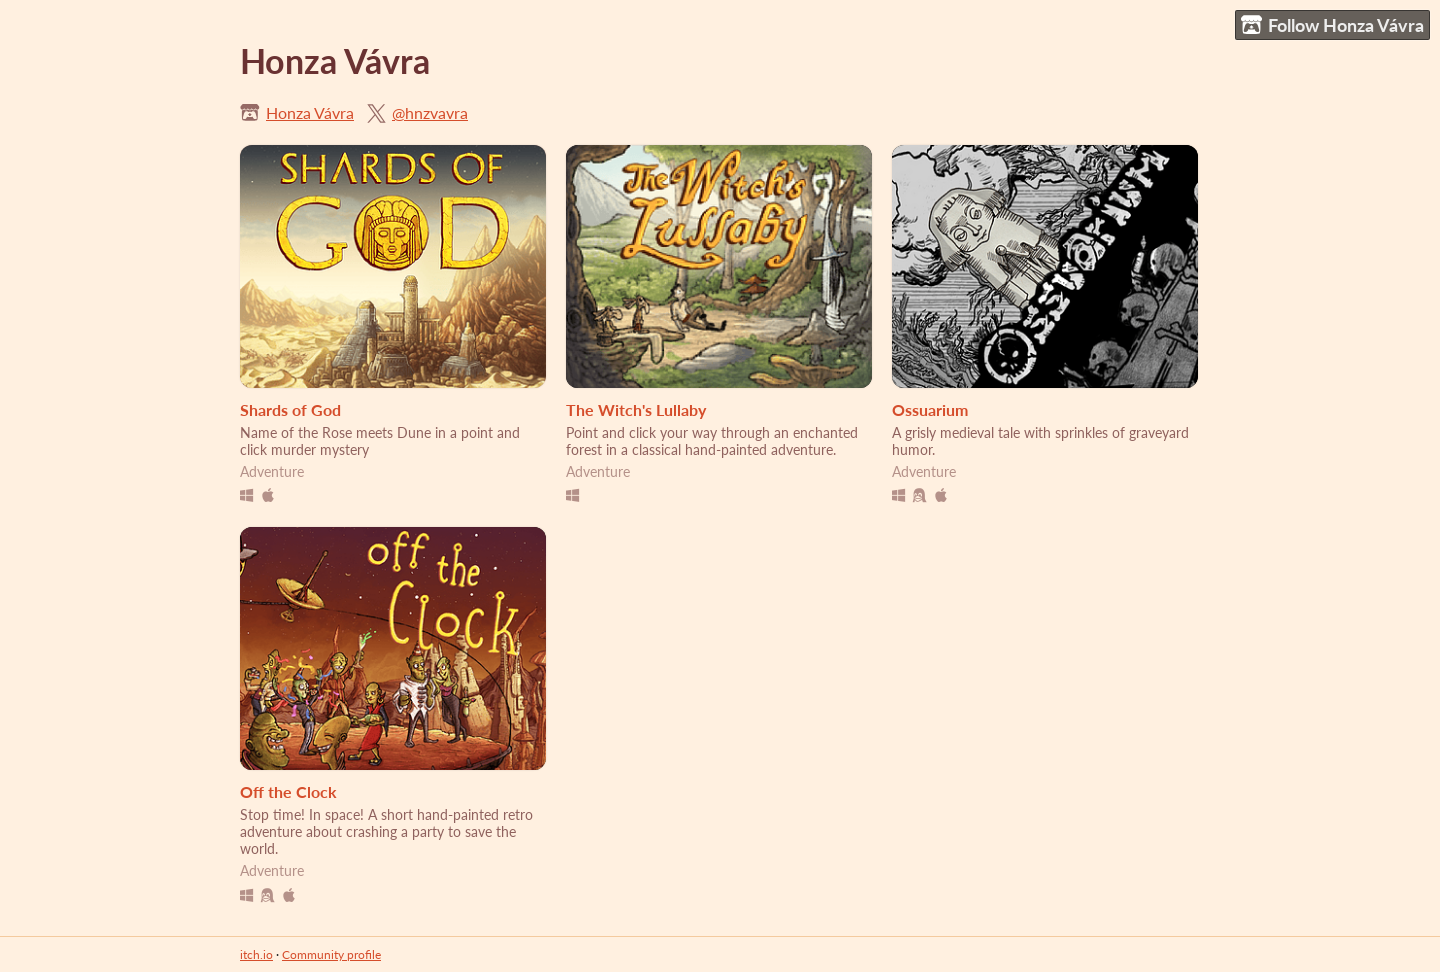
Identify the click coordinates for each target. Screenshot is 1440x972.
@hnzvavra (430, 112)
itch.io (256, 954)
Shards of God (290, 409)
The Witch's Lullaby (636, 409)
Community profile (331, 954)
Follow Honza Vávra (1332, 25)
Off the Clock (288, 791)
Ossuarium (930, 409)
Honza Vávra (310, 112)
